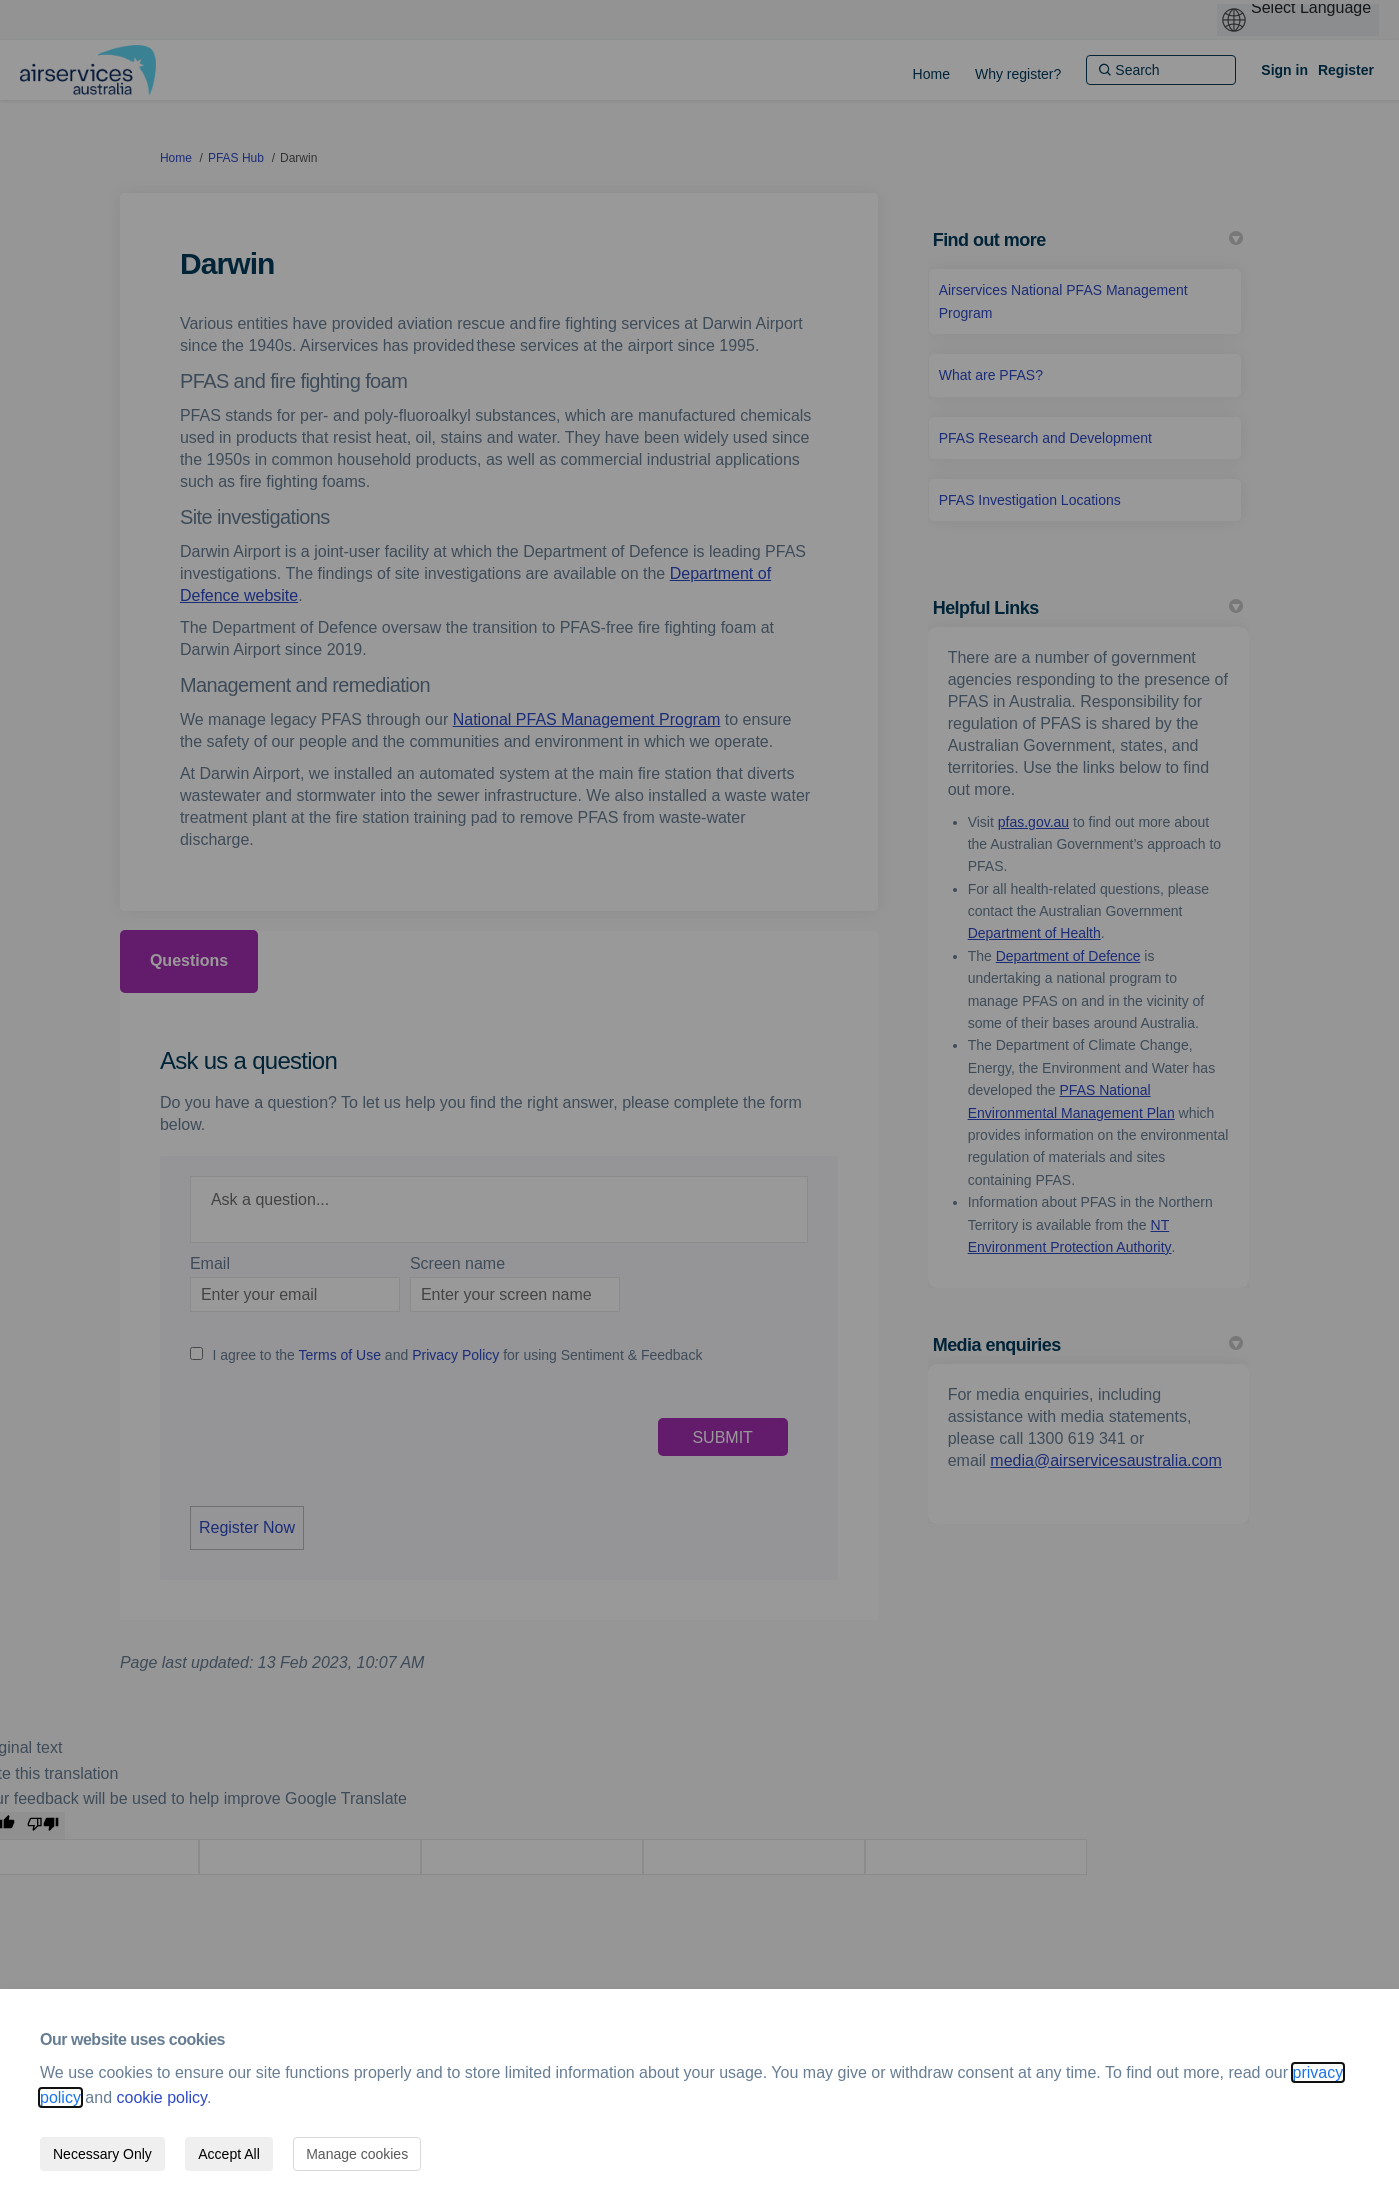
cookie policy (162, 2097)
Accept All (228, 2154)
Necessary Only (102, 2154)
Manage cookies (357, 2154)
